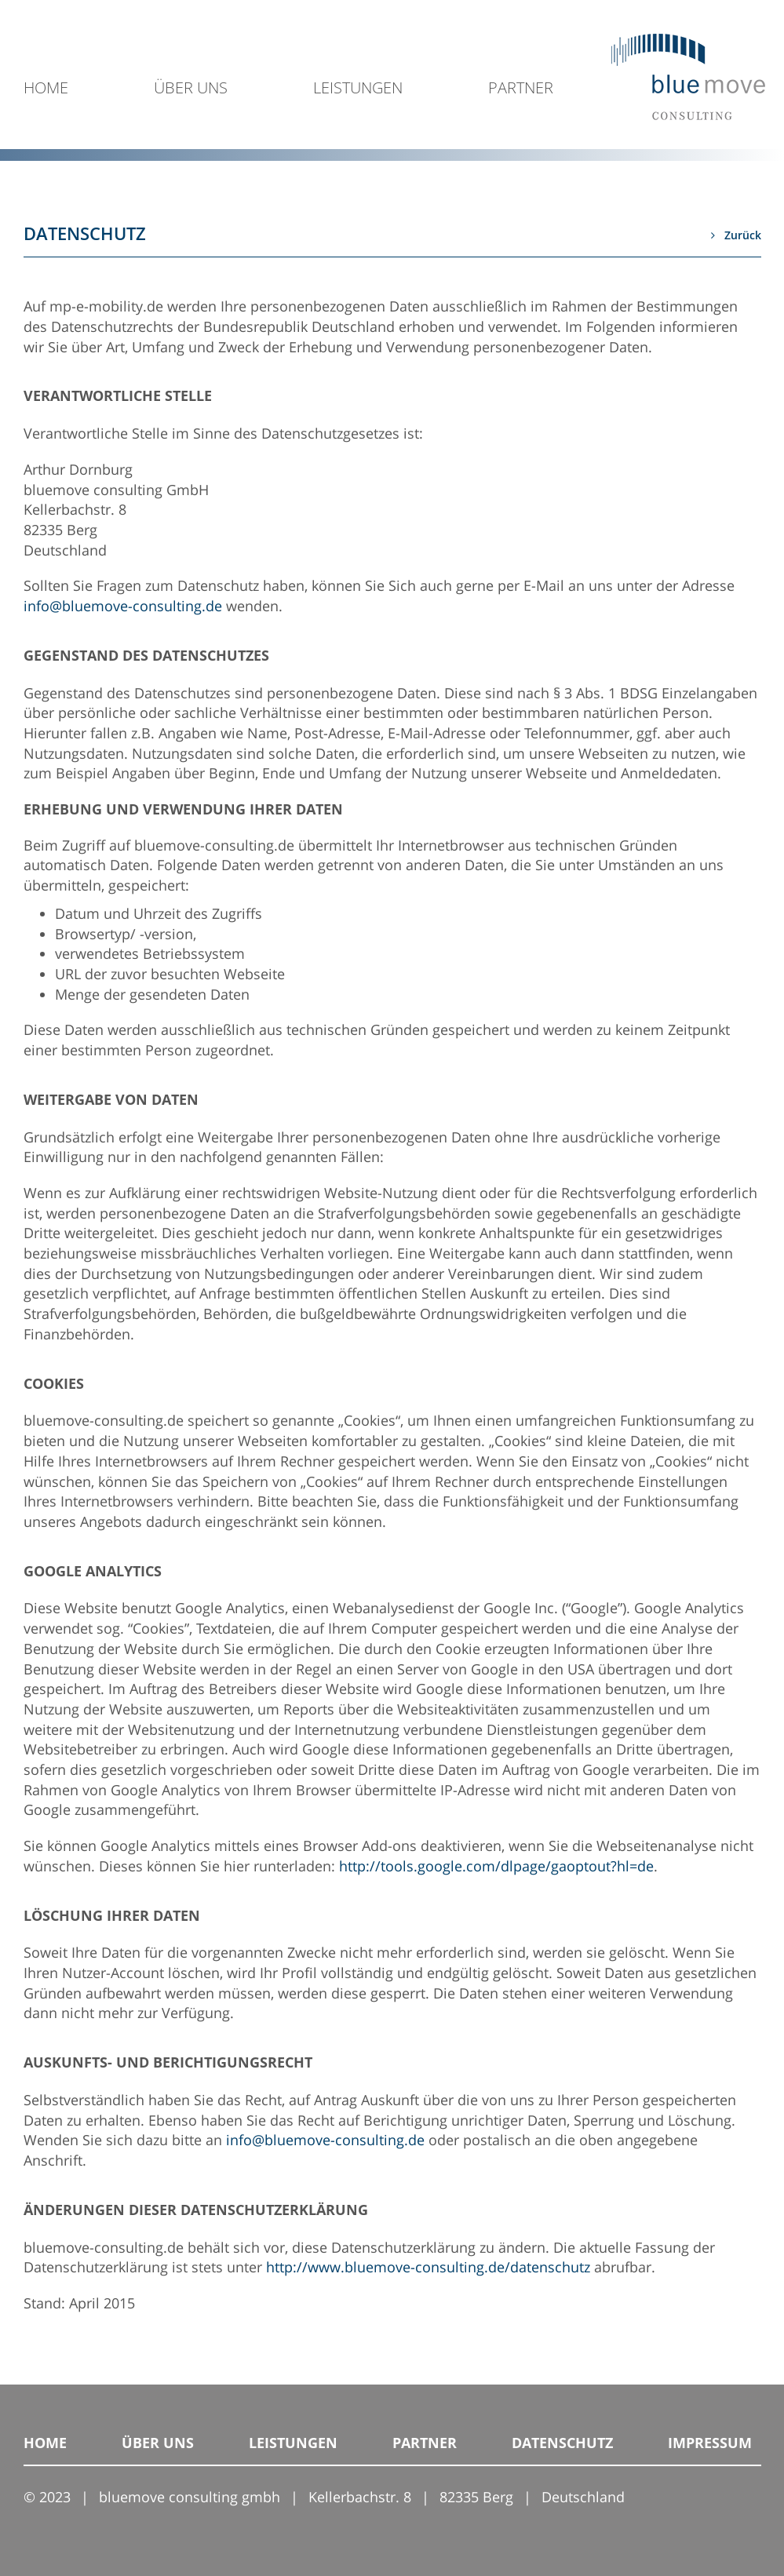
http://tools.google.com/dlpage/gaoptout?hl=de (496, 1865)
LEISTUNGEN (358, 89)
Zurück (736, 235)
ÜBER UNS (191, 89)
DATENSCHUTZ (562, 2442)
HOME (46, 89)
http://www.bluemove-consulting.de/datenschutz (428, 2266)
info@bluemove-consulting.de (123, 605)
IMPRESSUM (710, 2442)
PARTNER (520, 89)
